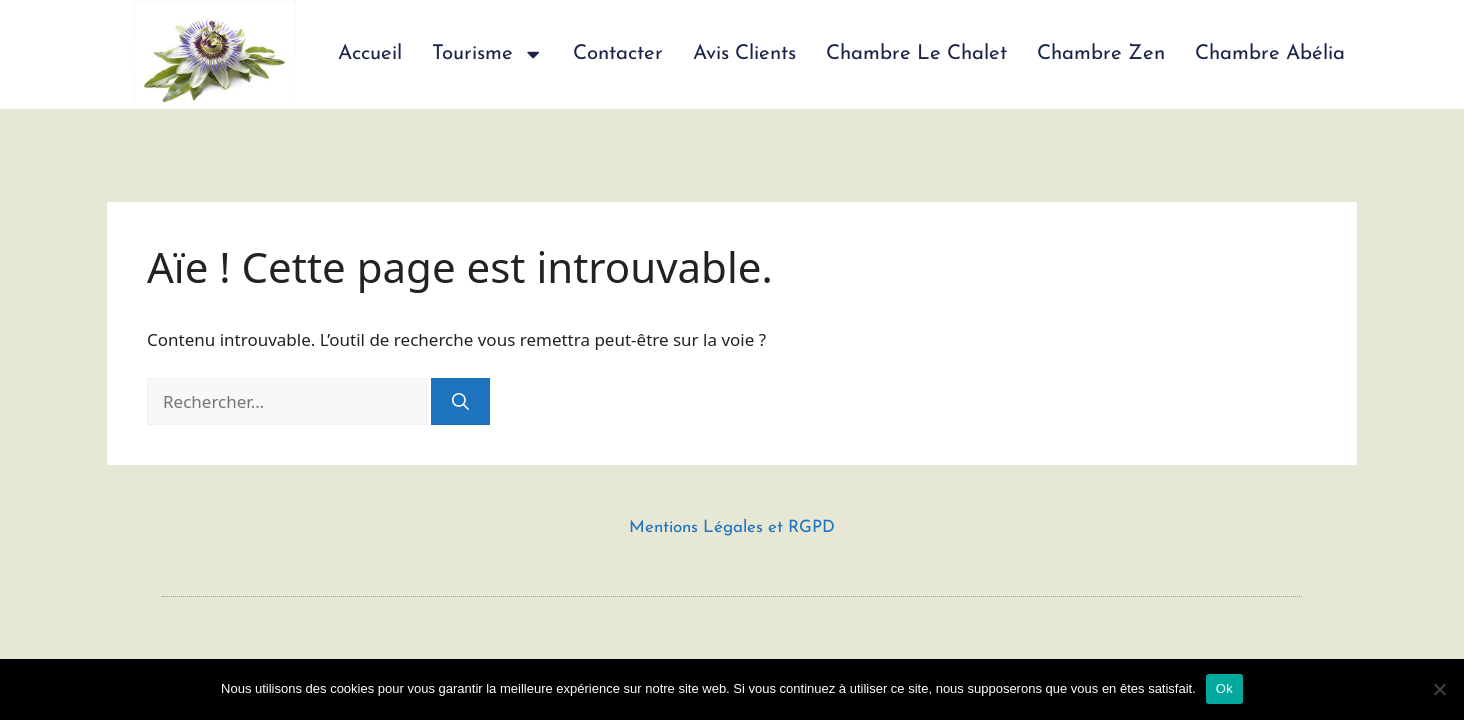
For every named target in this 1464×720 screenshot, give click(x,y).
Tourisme (487, 54)
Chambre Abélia (1270, 54)
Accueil (370, 54)
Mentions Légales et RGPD (732, 527)
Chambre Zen (1101, 54)
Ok (1224, 688)
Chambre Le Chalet (916, 54)
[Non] (1439, 689)
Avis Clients (744, 54)
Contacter (618, 54)
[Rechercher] (460, 402)
